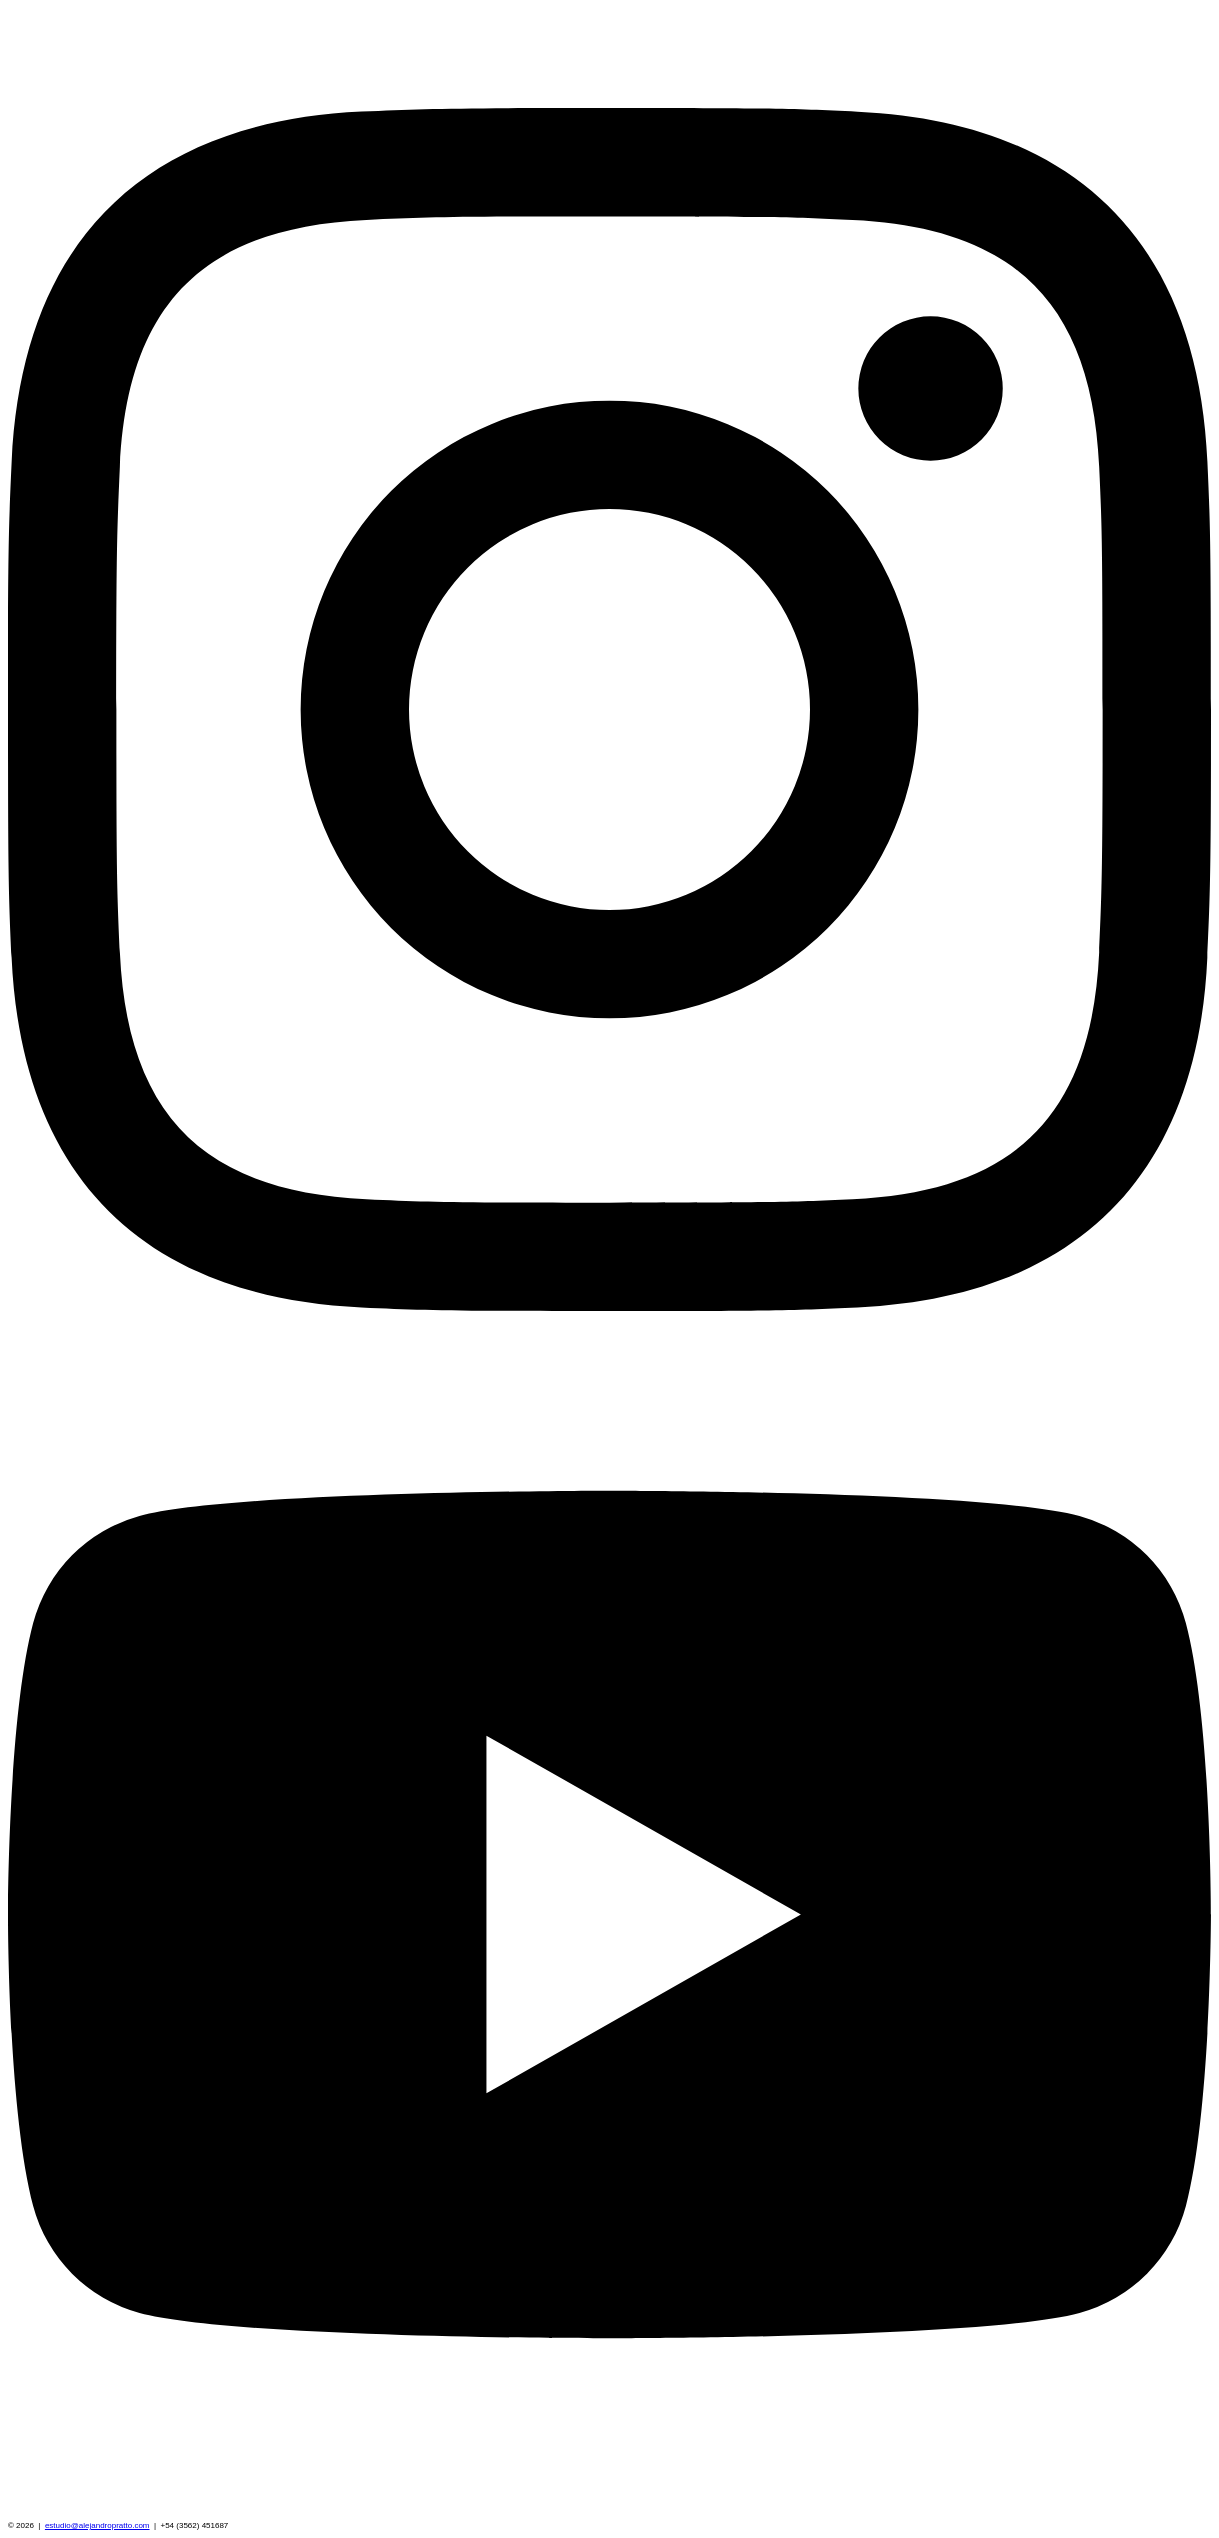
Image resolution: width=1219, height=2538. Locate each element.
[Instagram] (609, 1307)
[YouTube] (609, 2512)
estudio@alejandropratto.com (97, 2525)
